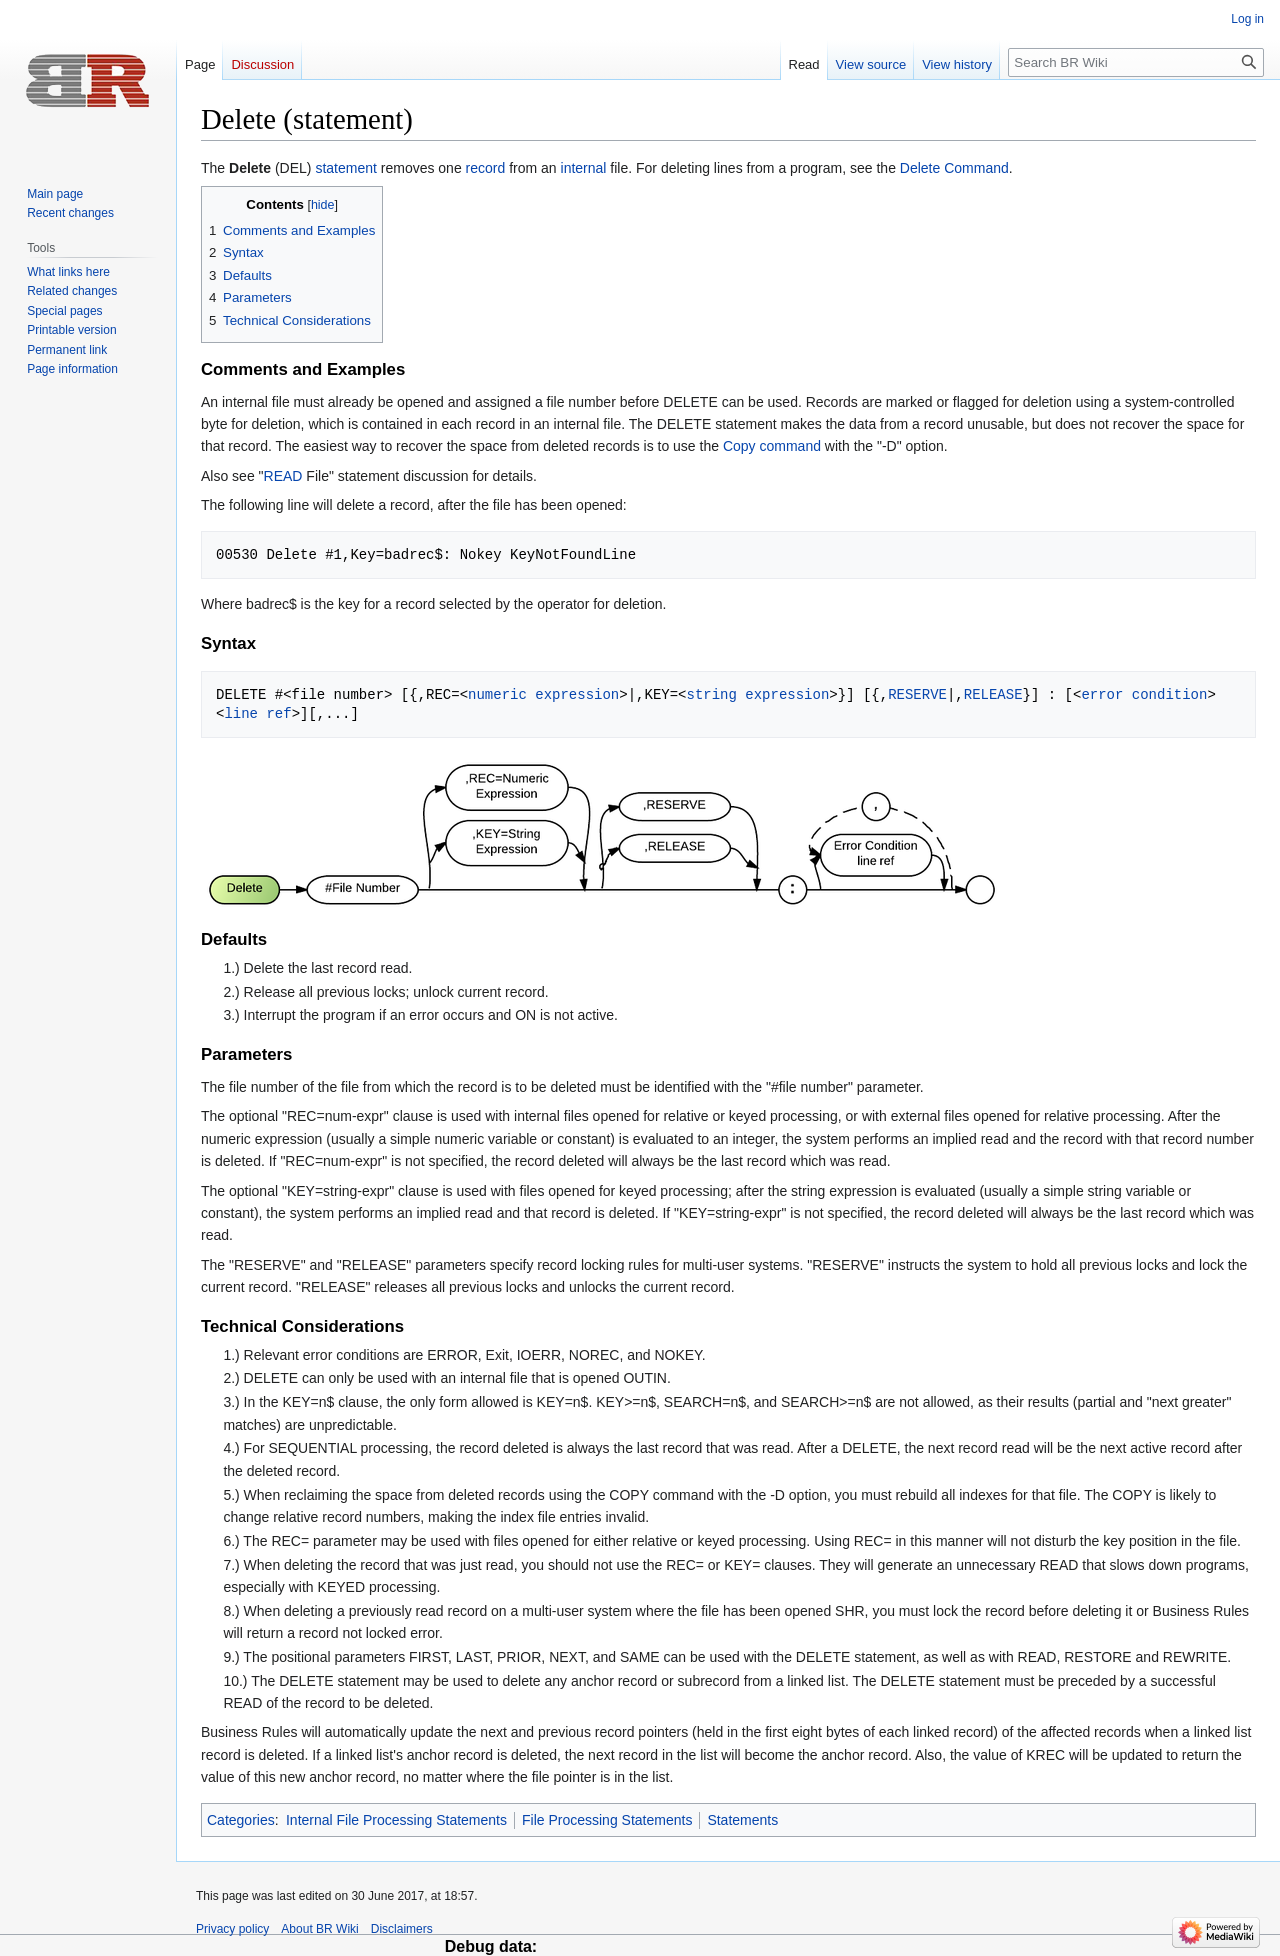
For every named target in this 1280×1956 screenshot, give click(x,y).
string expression (757, 694)
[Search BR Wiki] (1136, 62)
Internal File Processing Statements (396, 1820)
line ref (257, 713)
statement (345, 168)
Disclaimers (402, 1929)
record (486, 168)
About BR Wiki (319, 1929)
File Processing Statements (607, 1820)
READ (283, 476)
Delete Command (954, 168)
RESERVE (917, 694)
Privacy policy (232, 1929)
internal (584, 168)
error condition (1144, 694)
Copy (739, 446)
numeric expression (543, 694)
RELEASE (993, 694)
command (789, 446)
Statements (742, 1820)
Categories (241, 1820)
